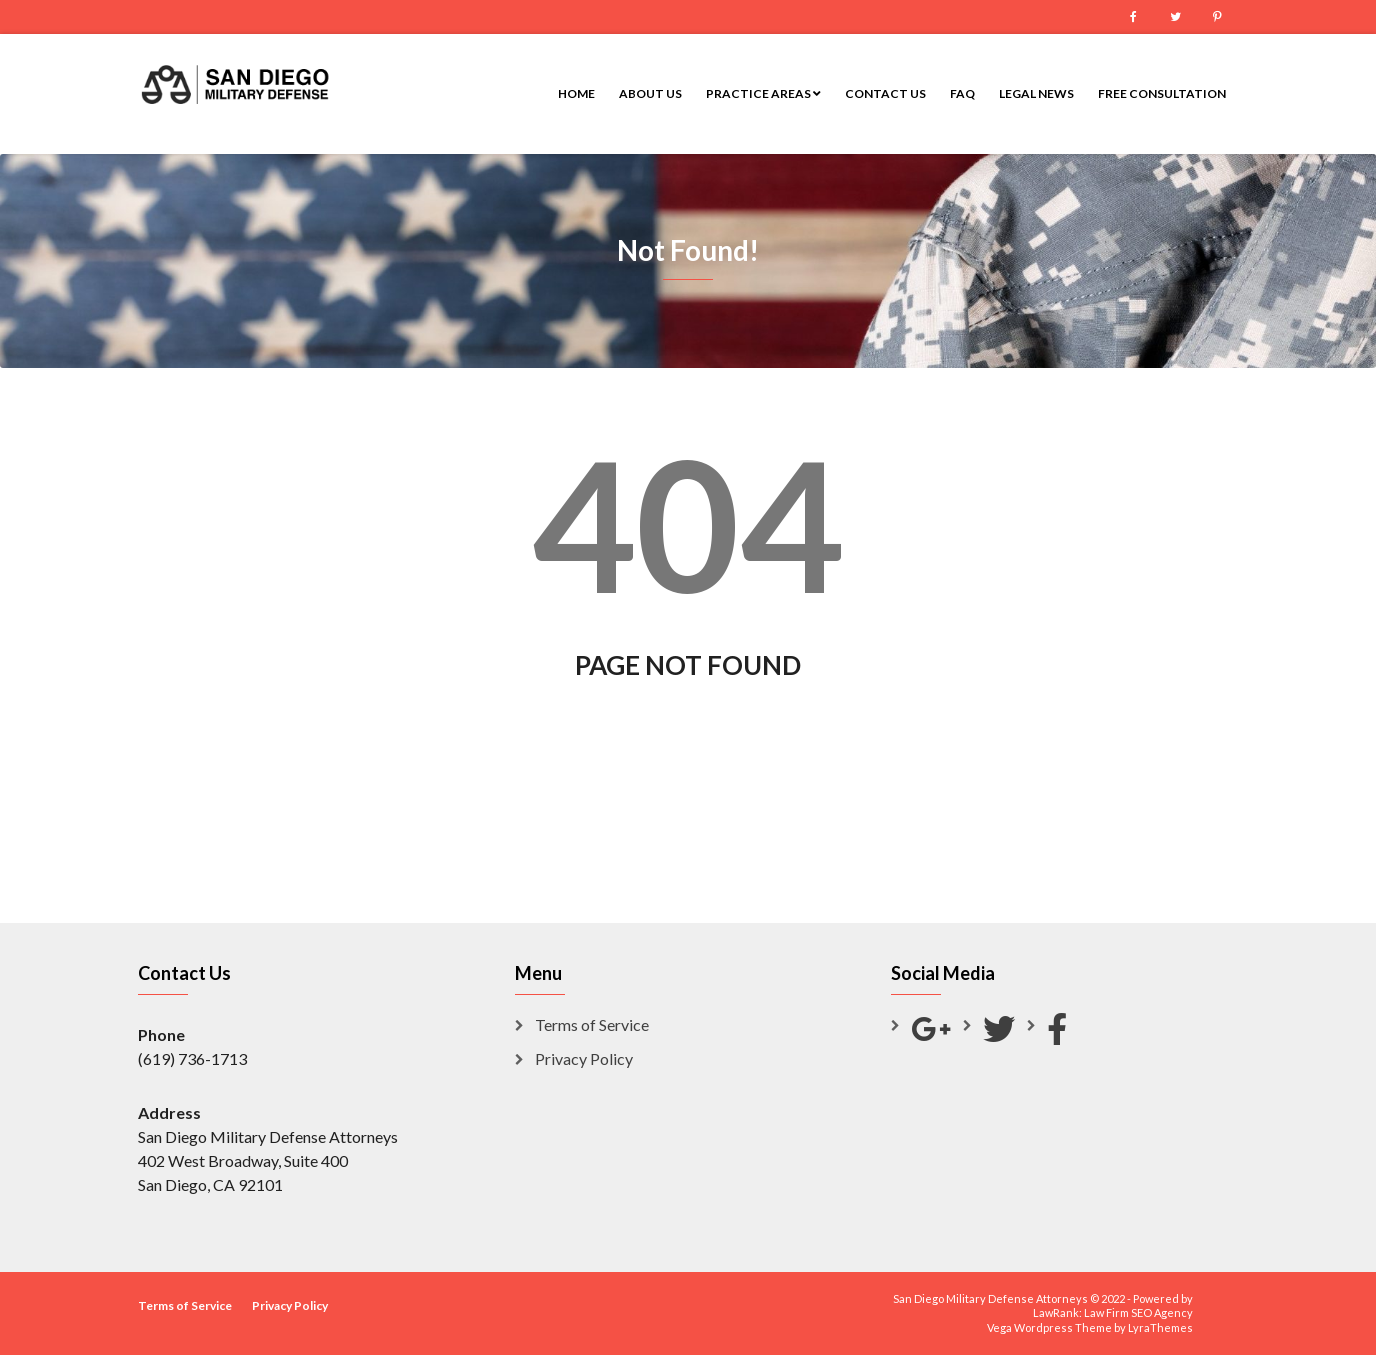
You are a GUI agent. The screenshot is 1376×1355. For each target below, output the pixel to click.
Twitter (1175, 17)
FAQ (962, 93)
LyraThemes (1160, 1327)
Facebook (1133, 17)
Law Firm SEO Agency (1138, 1312)
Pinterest (1217, 17)
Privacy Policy (584, 1058)
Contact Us (885, 93)
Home (576, 93)
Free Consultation (1162, 93)
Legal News (1036, 93)
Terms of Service (592, 1024)
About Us (650, 93)
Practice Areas (763, 93)
